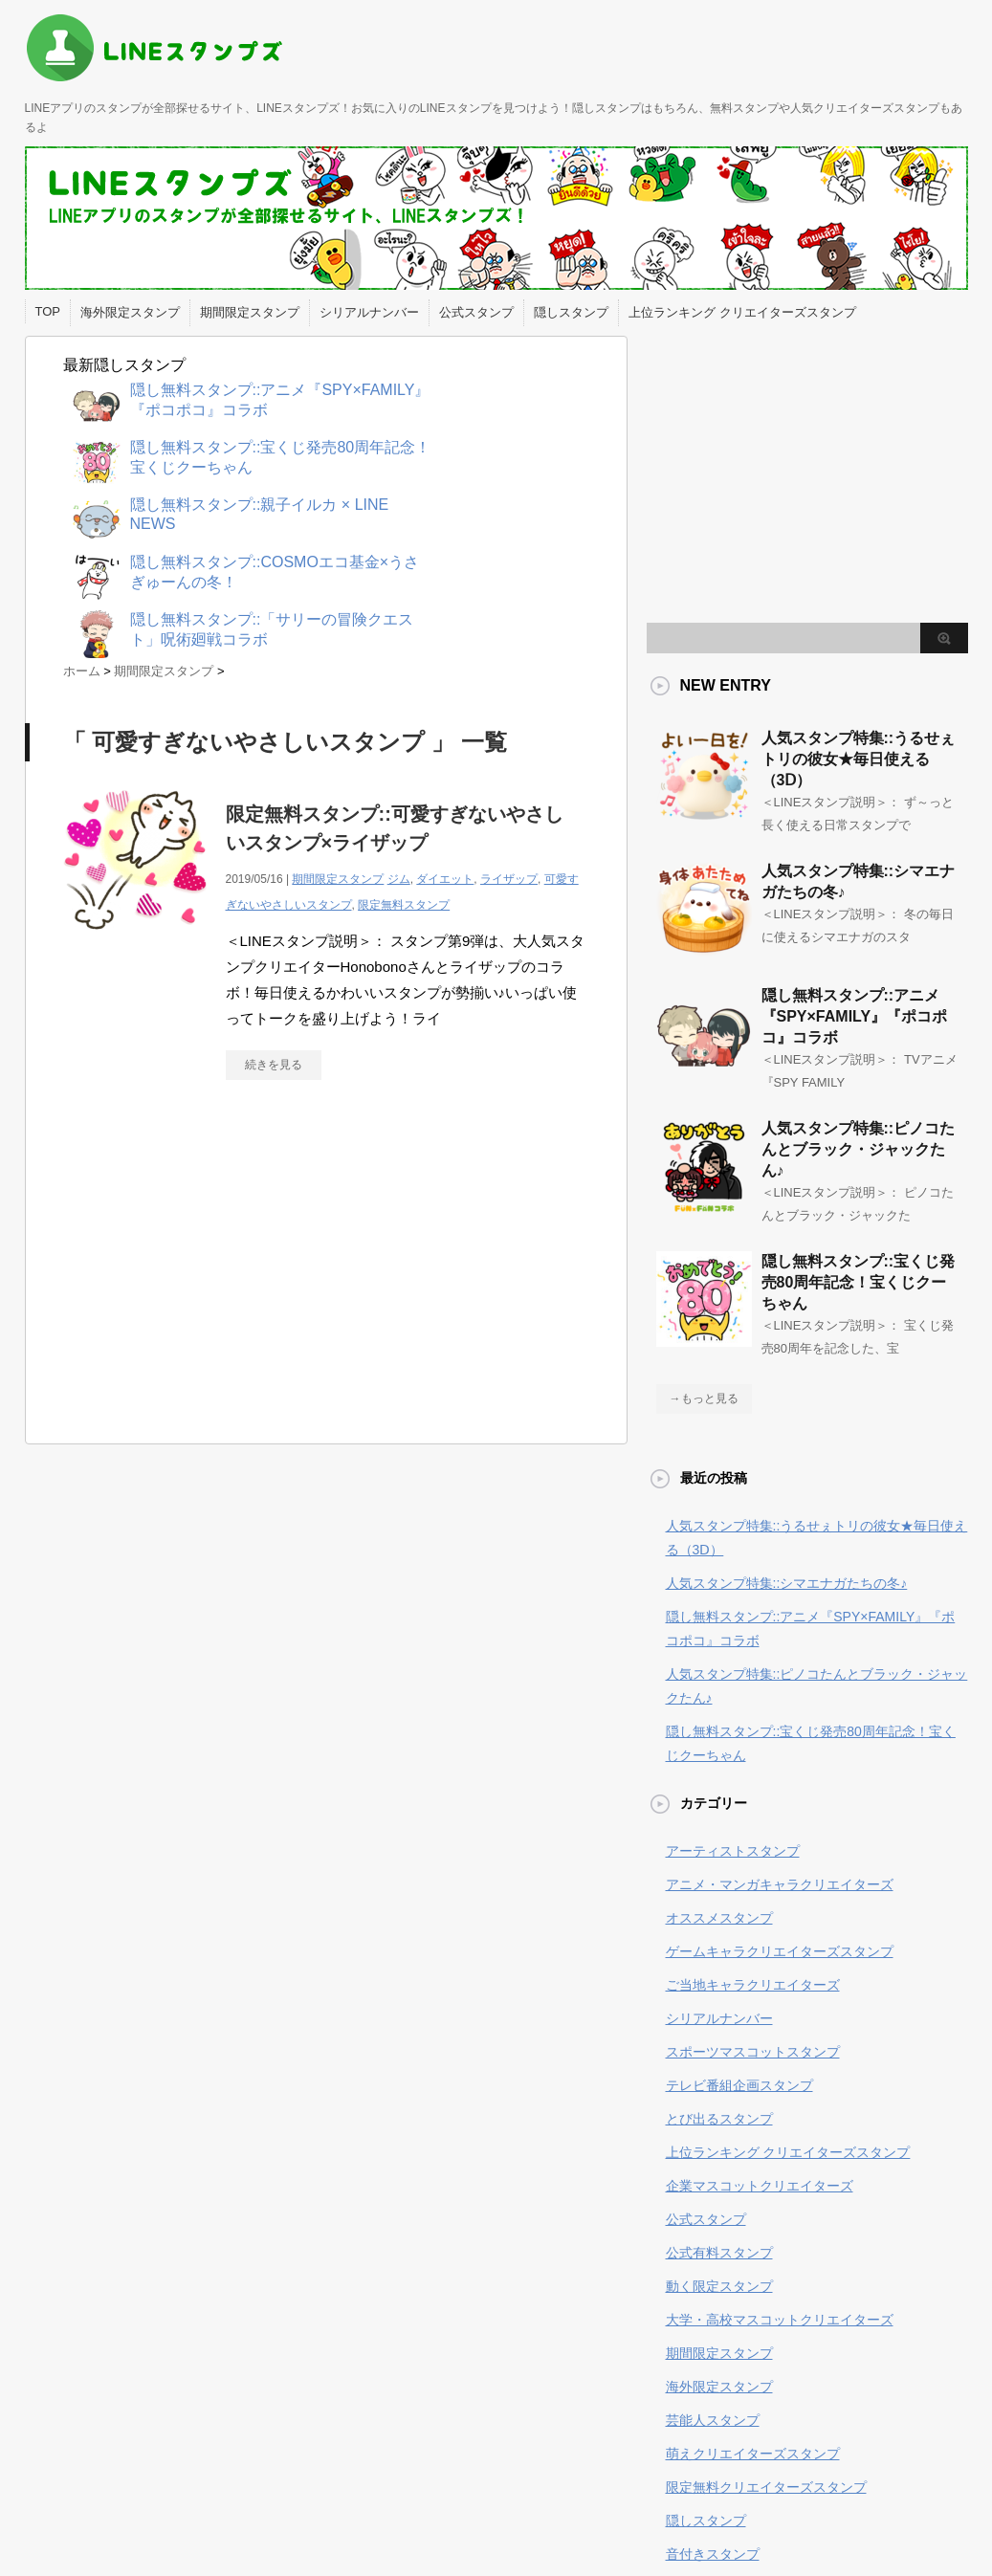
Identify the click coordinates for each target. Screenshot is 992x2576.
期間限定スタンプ (249, 312)
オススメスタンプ (719, 1918)
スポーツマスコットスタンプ (753, 2051)
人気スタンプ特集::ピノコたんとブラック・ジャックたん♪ (858, 1149)
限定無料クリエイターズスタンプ (766, 2487)
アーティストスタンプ (733, 1851)
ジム (398, 879)
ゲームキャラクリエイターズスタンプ (779, 1951)
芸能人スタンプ (713, 2420)
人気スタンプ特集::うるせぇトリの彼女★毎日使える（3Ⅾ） (858, 759)
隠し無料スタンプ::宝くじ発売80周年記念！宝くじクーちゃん (858, 1282)
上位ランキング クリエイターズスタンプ (742, 312)
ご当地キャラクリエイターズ (753, 1985)
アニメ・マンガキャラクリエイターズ (779, 1884)
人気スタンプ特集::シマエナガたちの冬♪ (787, 1583)
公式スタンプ (476, 312)
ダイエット (445, 879)
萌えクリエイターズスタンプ (753, 2453)
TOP (48, 311)
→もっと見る (704, 1398)
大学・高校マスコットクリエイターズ (779, 2319)
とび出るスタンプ (719, 2118)
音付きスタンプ (713, 2554)
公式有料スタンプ (719, 2252)
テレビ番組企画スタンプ (739, 2085)
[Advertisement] (224, 1271)
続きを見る (273, 1064)
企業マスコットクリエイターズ (759, 2185)
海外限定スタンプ (130, 312)
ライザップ (509, 879)
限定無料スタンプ (404, 905)
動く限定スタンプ (719, 2286)
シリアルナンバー (369, 312)
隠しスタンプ (571, 312)
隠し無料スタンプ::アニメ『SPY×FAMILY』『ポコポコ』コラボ (854, 1016)
